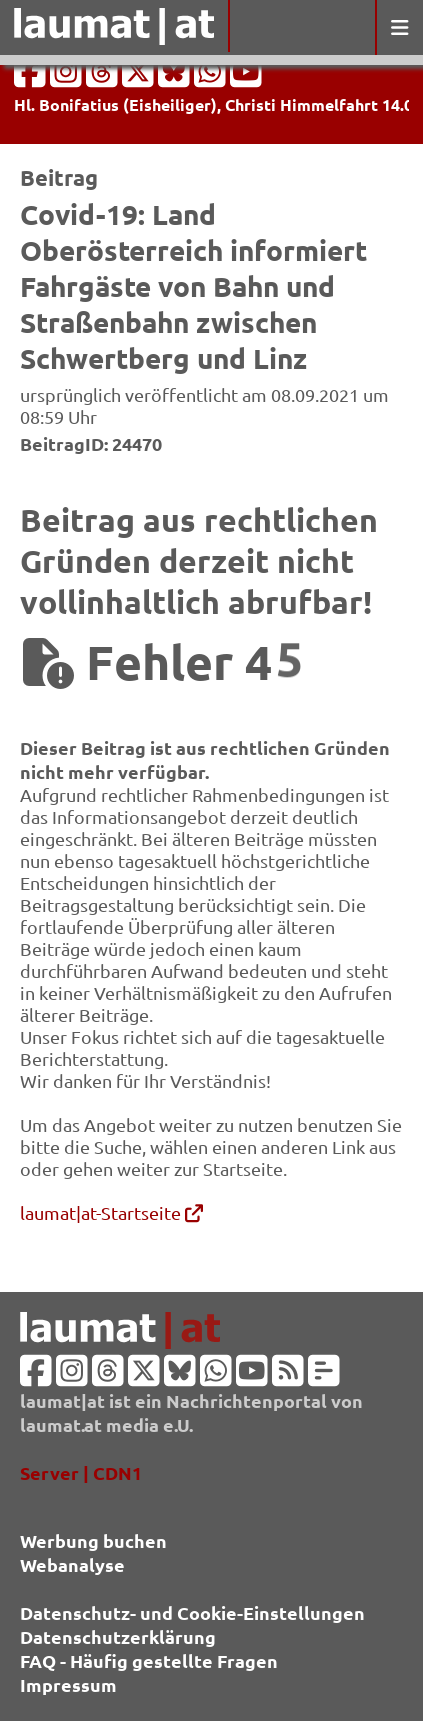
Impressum (68, 1684)
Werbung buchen (93, 1540)
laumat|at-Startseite (111, 1212)
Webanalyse (72, 1564)
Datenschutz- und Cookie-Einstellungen (192, 1612)
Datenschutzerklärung (118, 1636)
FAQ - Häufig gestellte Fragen (149, 1660)
